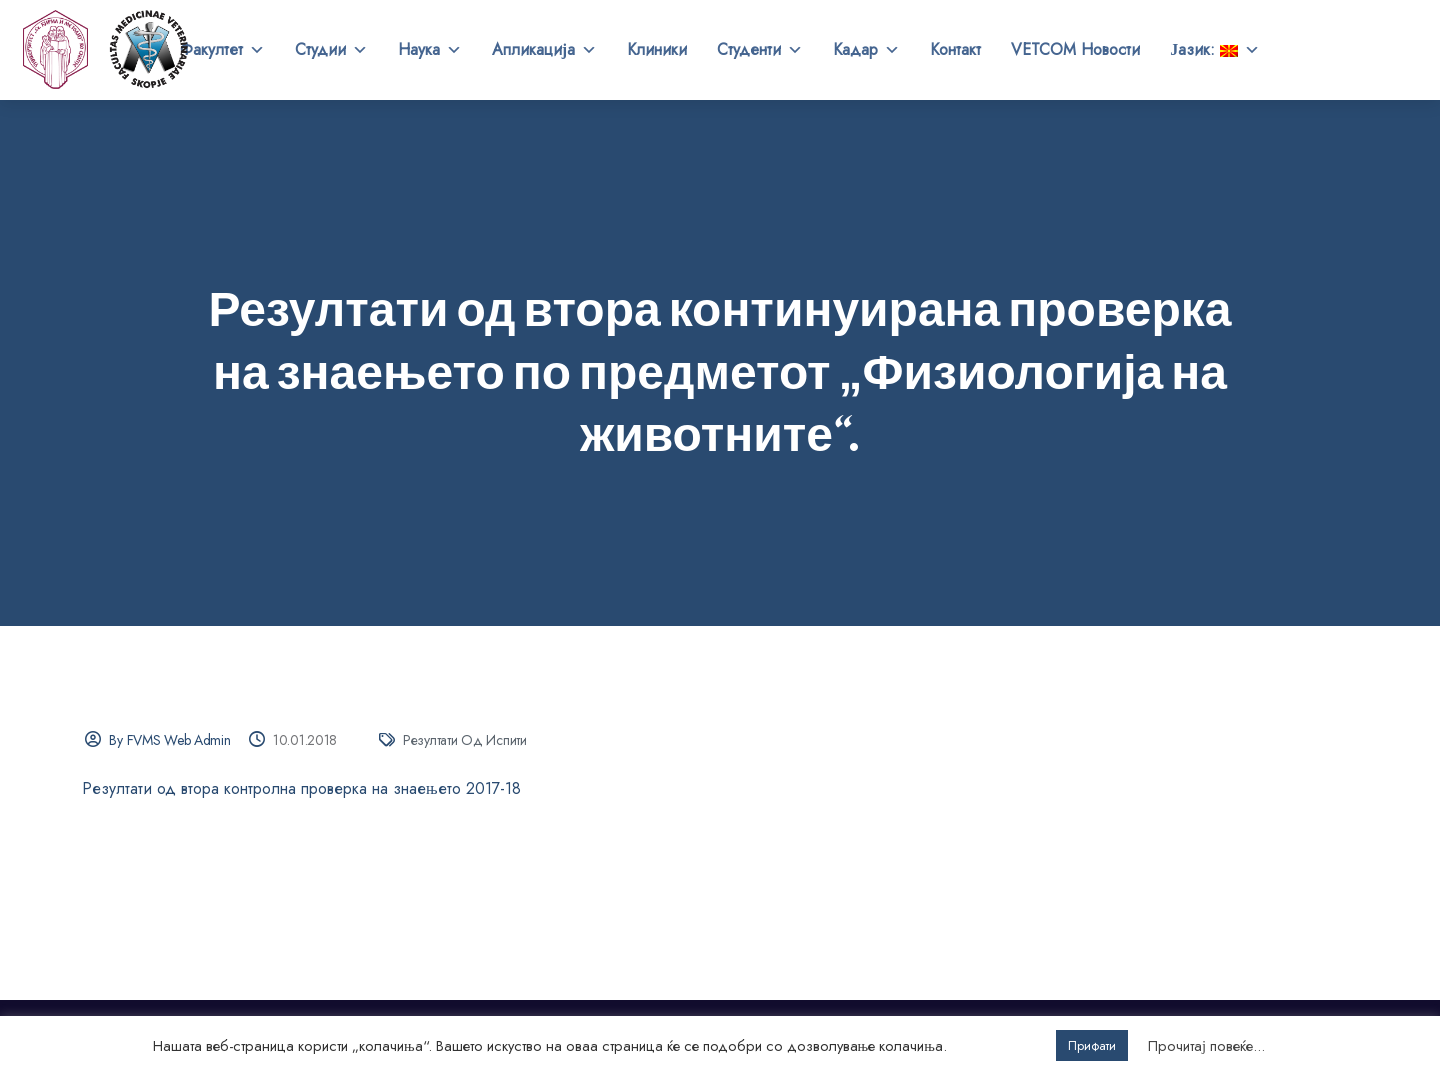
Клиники (657, 49)
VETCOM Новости (1075, 49)
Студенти (760, 50)
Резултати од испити (465, 740)
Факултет (222, 50)
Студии (331, 50)
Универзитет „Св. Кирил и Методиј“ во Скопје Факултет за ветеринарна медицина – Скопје (150, 50)
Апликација (544, 50)
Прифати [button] (1092, 1045)
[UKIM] (56, 50)
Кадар (866, 50)
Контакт (955, 49)
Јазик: (1215, 50)
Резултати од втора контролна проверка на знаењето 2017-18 (301, 788)
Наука (430, 50)
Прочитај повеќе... (1206, 1046)
